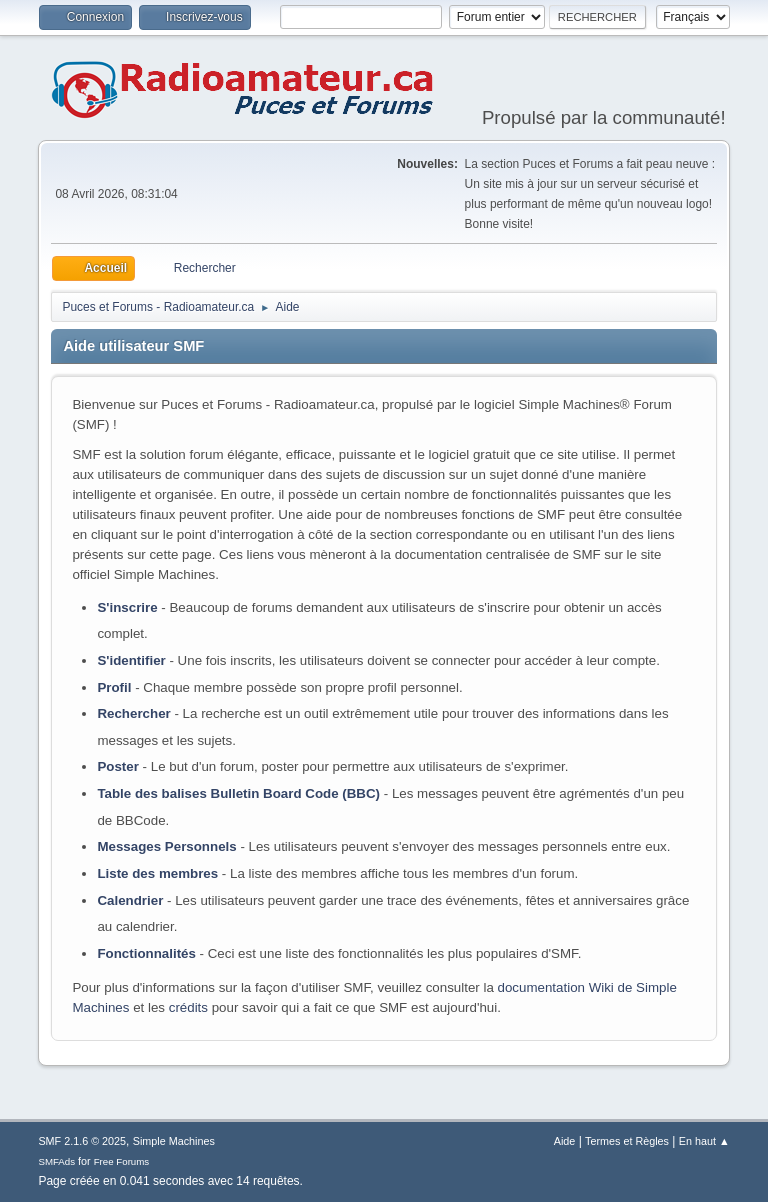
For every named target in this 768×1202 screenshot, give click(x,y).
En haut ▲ (704, 1141)
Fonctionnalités (146, 953)
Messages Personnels (166, 846)
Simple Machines (174, 1141)
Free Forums (122, 1161)
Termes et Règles (627, 1141)
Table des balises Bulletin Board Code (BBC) (238, 793)
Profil (114, 687)
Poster (117, 766)
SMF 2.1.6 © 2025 (82, 1141)
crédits (188, 1007)
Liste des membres (157, 873)
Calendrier (130, 900)
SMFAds (56, 1161)
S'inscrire (127, 607)
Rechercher (133, 713)
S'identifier (131, 660)
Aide (565, 1141)
